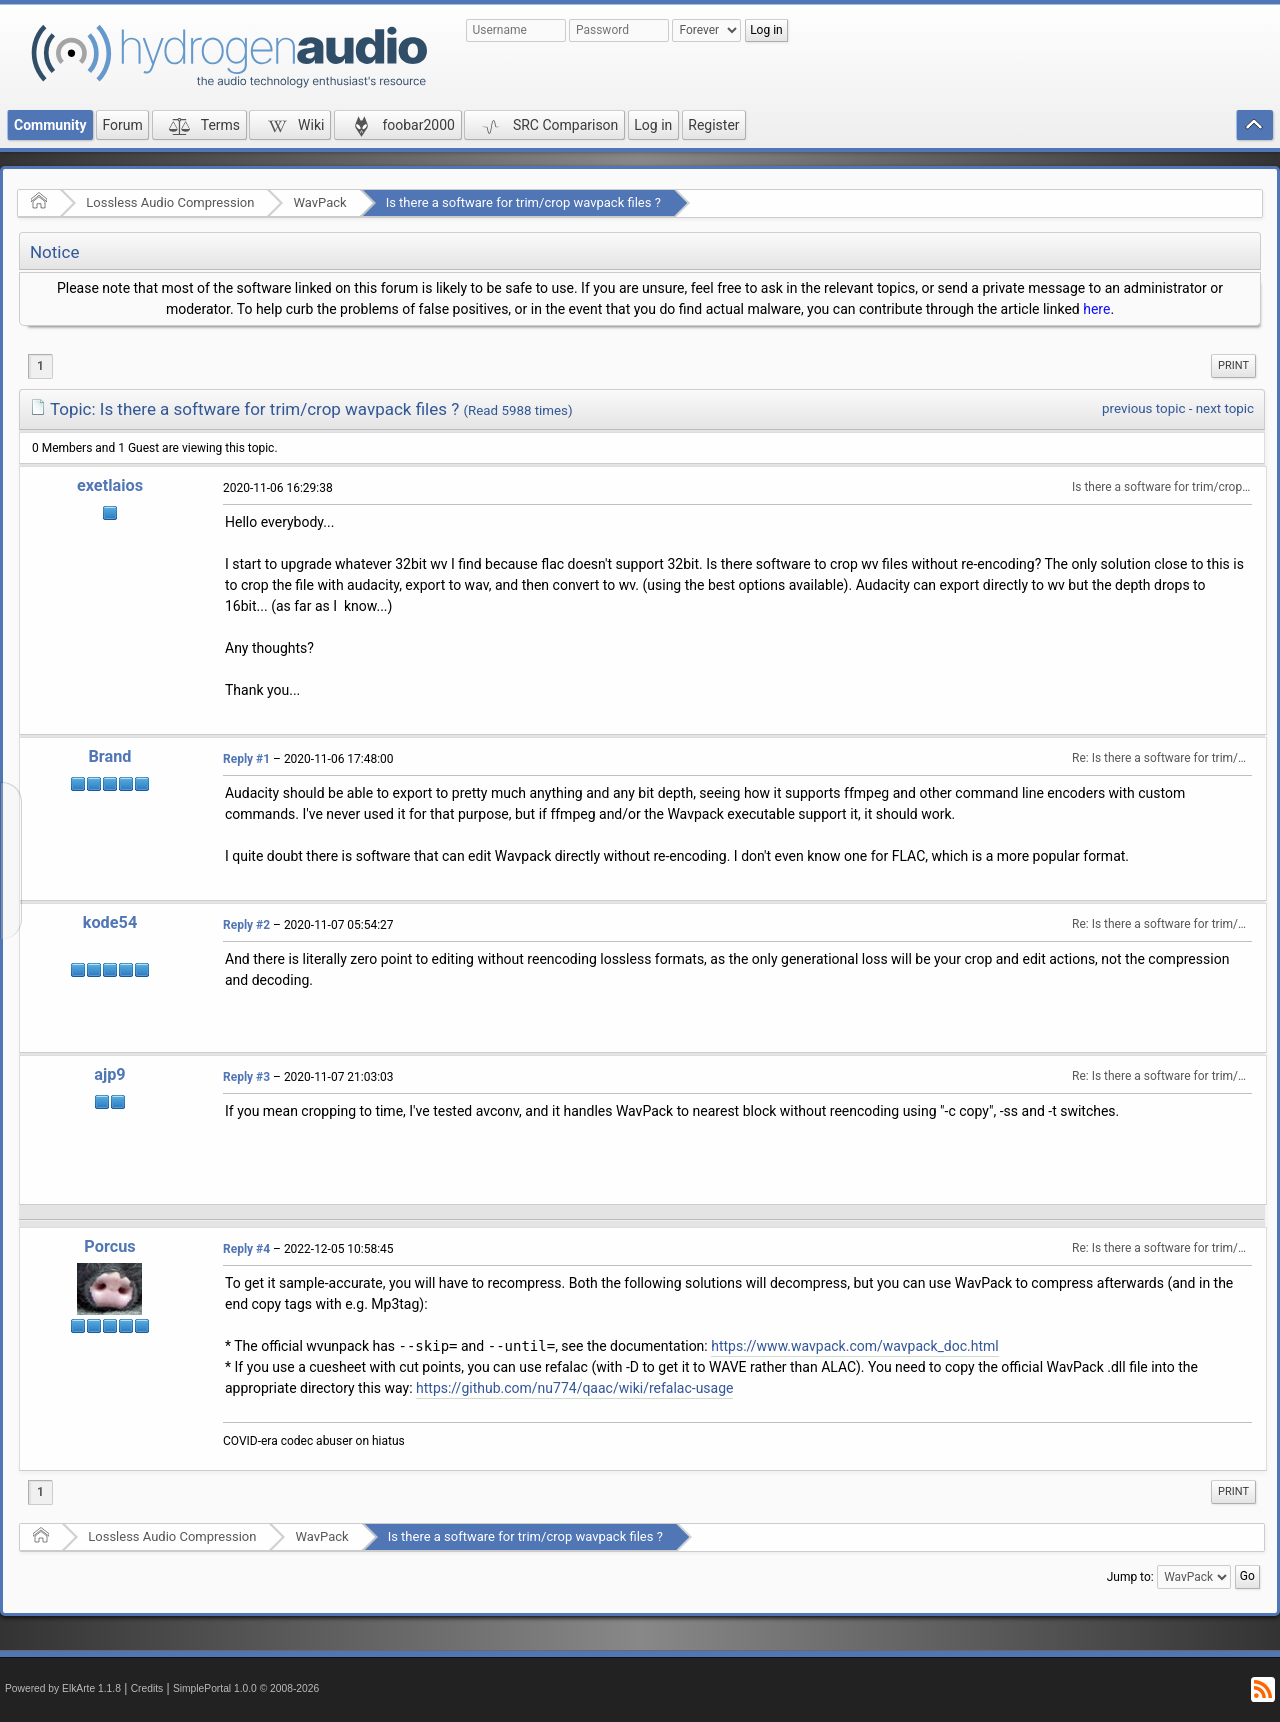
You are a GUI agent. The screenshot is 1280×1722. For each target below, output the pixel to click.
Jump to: (1130, 1577)
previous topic (1143, 408)
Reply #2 (246, 925)
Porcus (109, 1246)
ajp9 (109, 1074)
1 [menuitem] (40, 366)
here (1096, 309)
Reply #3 (246, 1077)
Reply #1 (246, 759)
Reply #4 (246, 1249)
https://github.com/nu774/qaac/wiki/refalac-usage (574, 1388)
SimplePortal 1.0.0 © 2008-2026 (246, 1688)
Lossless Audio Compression (170, 202)
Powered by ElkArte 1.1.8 (63, 1688)
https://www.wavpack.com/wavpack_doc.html (854, 1346)
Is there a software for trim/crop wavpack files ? (523, 202)
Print (1233, 365)
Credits (147, 1688)
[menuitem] (1233, 366)
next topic (1225, 408)
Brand (109, 756)
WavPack (319, 202)
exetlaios (110, 485)
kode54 (110, 922)
